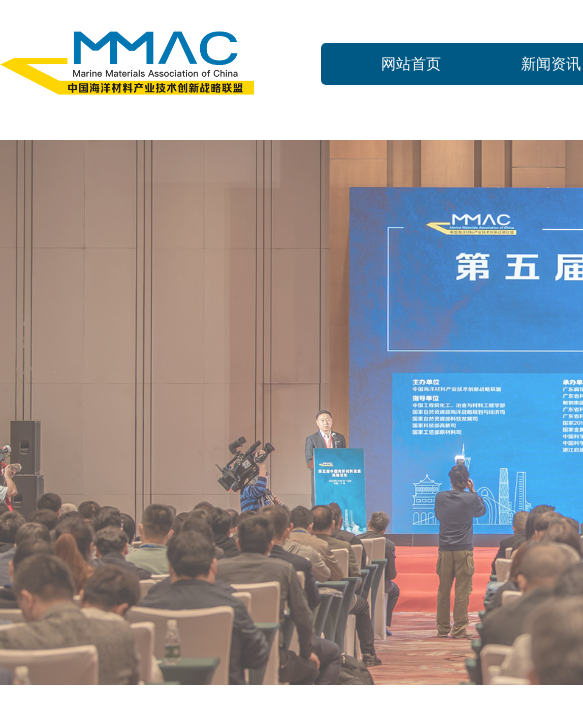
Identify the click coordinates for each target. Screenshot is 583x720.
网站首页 (411, 63)
